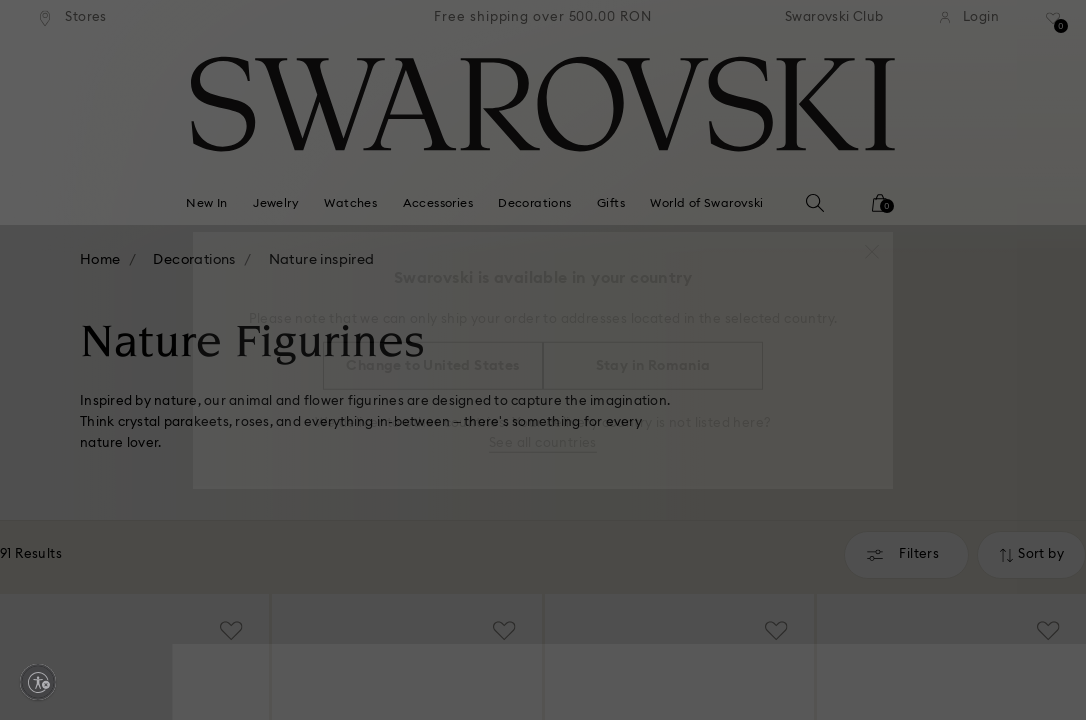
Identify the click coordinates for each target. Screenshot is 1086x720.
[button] (872, 242)
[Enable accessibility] (38, 682)
